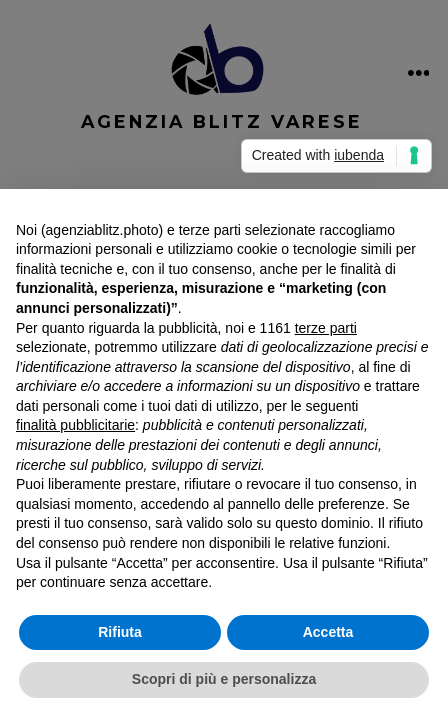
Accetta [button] (328, 632)
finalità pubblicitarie (75, 425)
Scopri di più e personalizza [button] (224, 679)
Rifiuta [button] (120, 632)
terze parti (326, 328)
